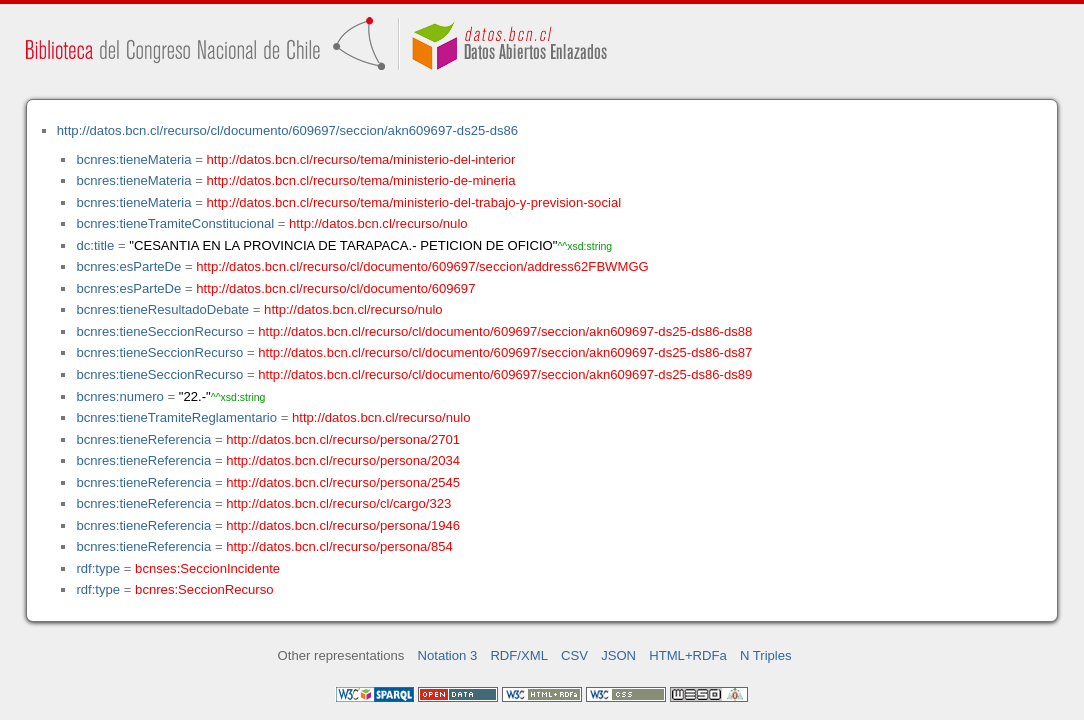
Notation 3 (448, 655)
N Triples (766, 655)
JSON (618, 655)
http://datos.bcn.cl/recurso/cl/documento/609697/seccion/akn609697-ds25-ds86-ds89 (505, 374)
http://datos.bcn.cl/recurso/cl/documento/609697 (335, 288)
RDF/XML (519, 655)
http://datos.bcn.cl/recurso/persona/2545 (343, 482)
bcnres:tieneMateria (133, 159)
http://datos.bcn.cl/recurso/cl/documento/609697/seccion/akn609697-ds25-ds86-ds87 (505, 352)
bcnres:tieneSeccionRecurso (159, 331)
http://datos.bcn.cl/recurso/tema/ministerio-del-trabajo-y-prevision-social (414, 202)
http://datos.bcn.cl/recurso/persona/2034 (343, 460)
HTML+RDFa (688, 655)
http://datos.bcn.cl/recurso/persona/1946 (343, 525)
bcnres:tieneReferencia (143, 439)
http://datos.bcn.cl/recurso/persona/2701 (343, 439)
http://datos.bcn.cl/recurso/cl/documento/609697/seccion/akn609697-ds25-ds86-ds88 (505, 331)
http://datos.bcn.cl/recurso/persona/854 (339, 546)
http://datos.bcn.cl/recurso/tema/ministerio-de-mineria (361, 180)
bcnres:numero (119, 396)
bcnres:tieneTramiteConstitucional (175, 223)
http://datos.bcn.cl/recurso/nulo (378, 223)
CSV (574, 655)
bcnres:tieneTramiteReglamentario (176, 417)
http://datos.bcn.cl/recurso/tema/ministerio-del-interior (361, 159)
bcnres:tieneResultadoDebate (162, 309)
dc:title (95, 245)
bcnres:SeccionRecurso (204, 589)
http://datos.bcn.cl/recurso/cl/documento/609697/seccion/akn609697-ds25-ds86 (287, 130)
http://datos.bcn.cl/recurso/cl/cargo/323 (338, 503)
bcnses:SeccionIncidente (207, 568)
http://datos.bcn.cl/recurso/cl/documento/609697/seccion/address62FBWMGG (422, 266)
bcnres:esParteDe (128, 266)
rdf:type (98, 568)
